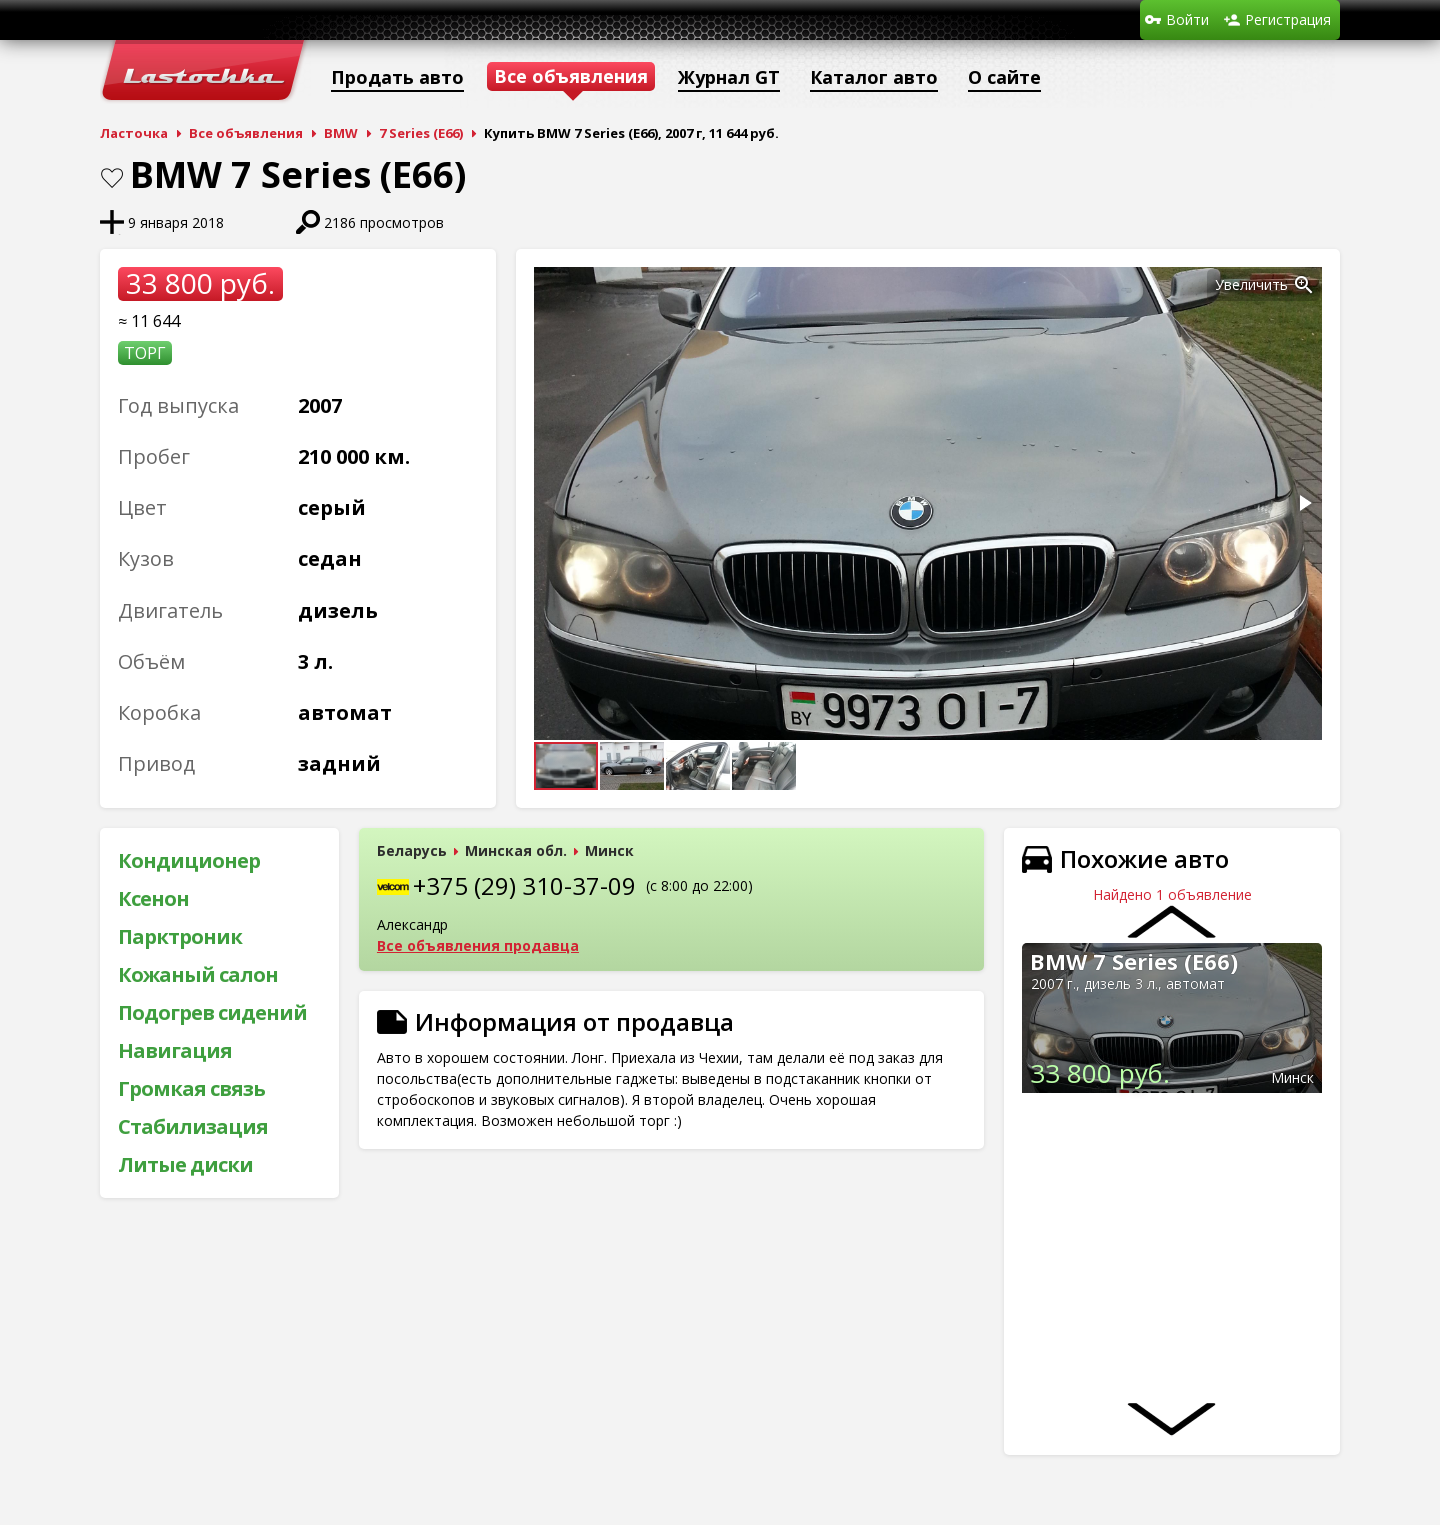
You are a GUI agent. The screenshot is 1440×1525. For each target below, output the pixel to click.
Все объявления (246, 133)
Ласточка (134, 133)
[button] (1304, 285)
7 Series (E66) (421, 133)
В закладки (112, 178)
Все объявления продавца (478, 945)
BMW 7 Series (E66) (1134, 961)
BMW (341, 133)
